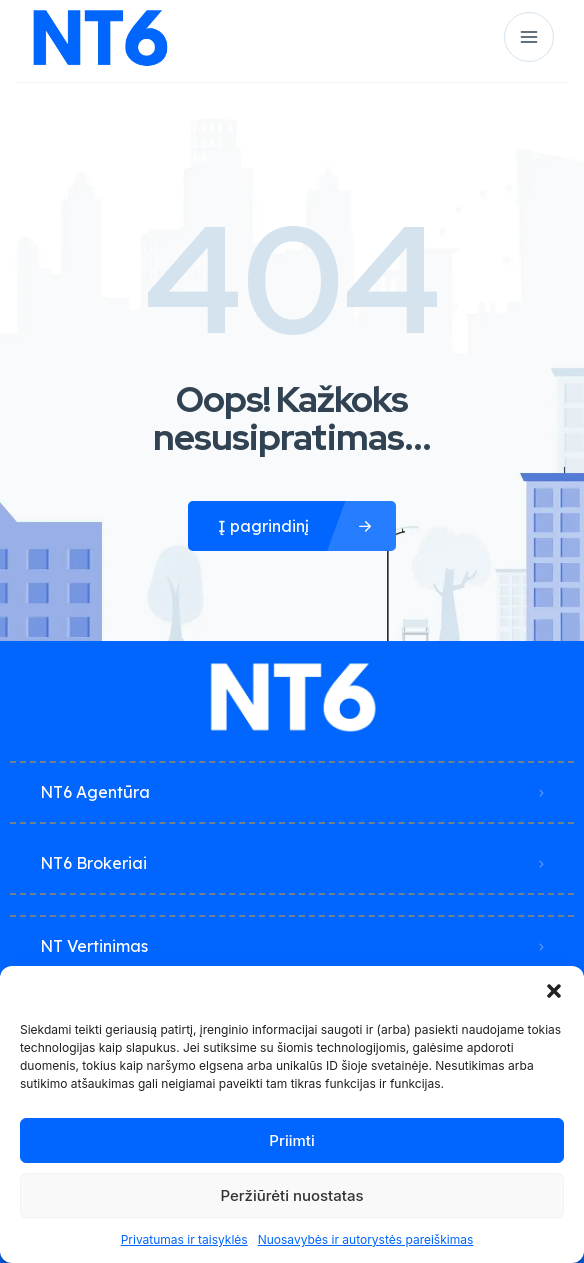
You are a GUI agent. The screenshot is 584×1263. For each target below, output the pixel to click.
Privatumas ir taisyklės (184, 1239)
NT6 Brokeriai (93, 863)
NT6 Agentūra (95, 792)
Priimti (291, 1140)
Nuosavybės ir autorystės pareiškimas (366, 1239)
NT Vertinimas (94, 946)
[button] (554, 991)
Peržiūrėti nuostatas (291, 1195)
